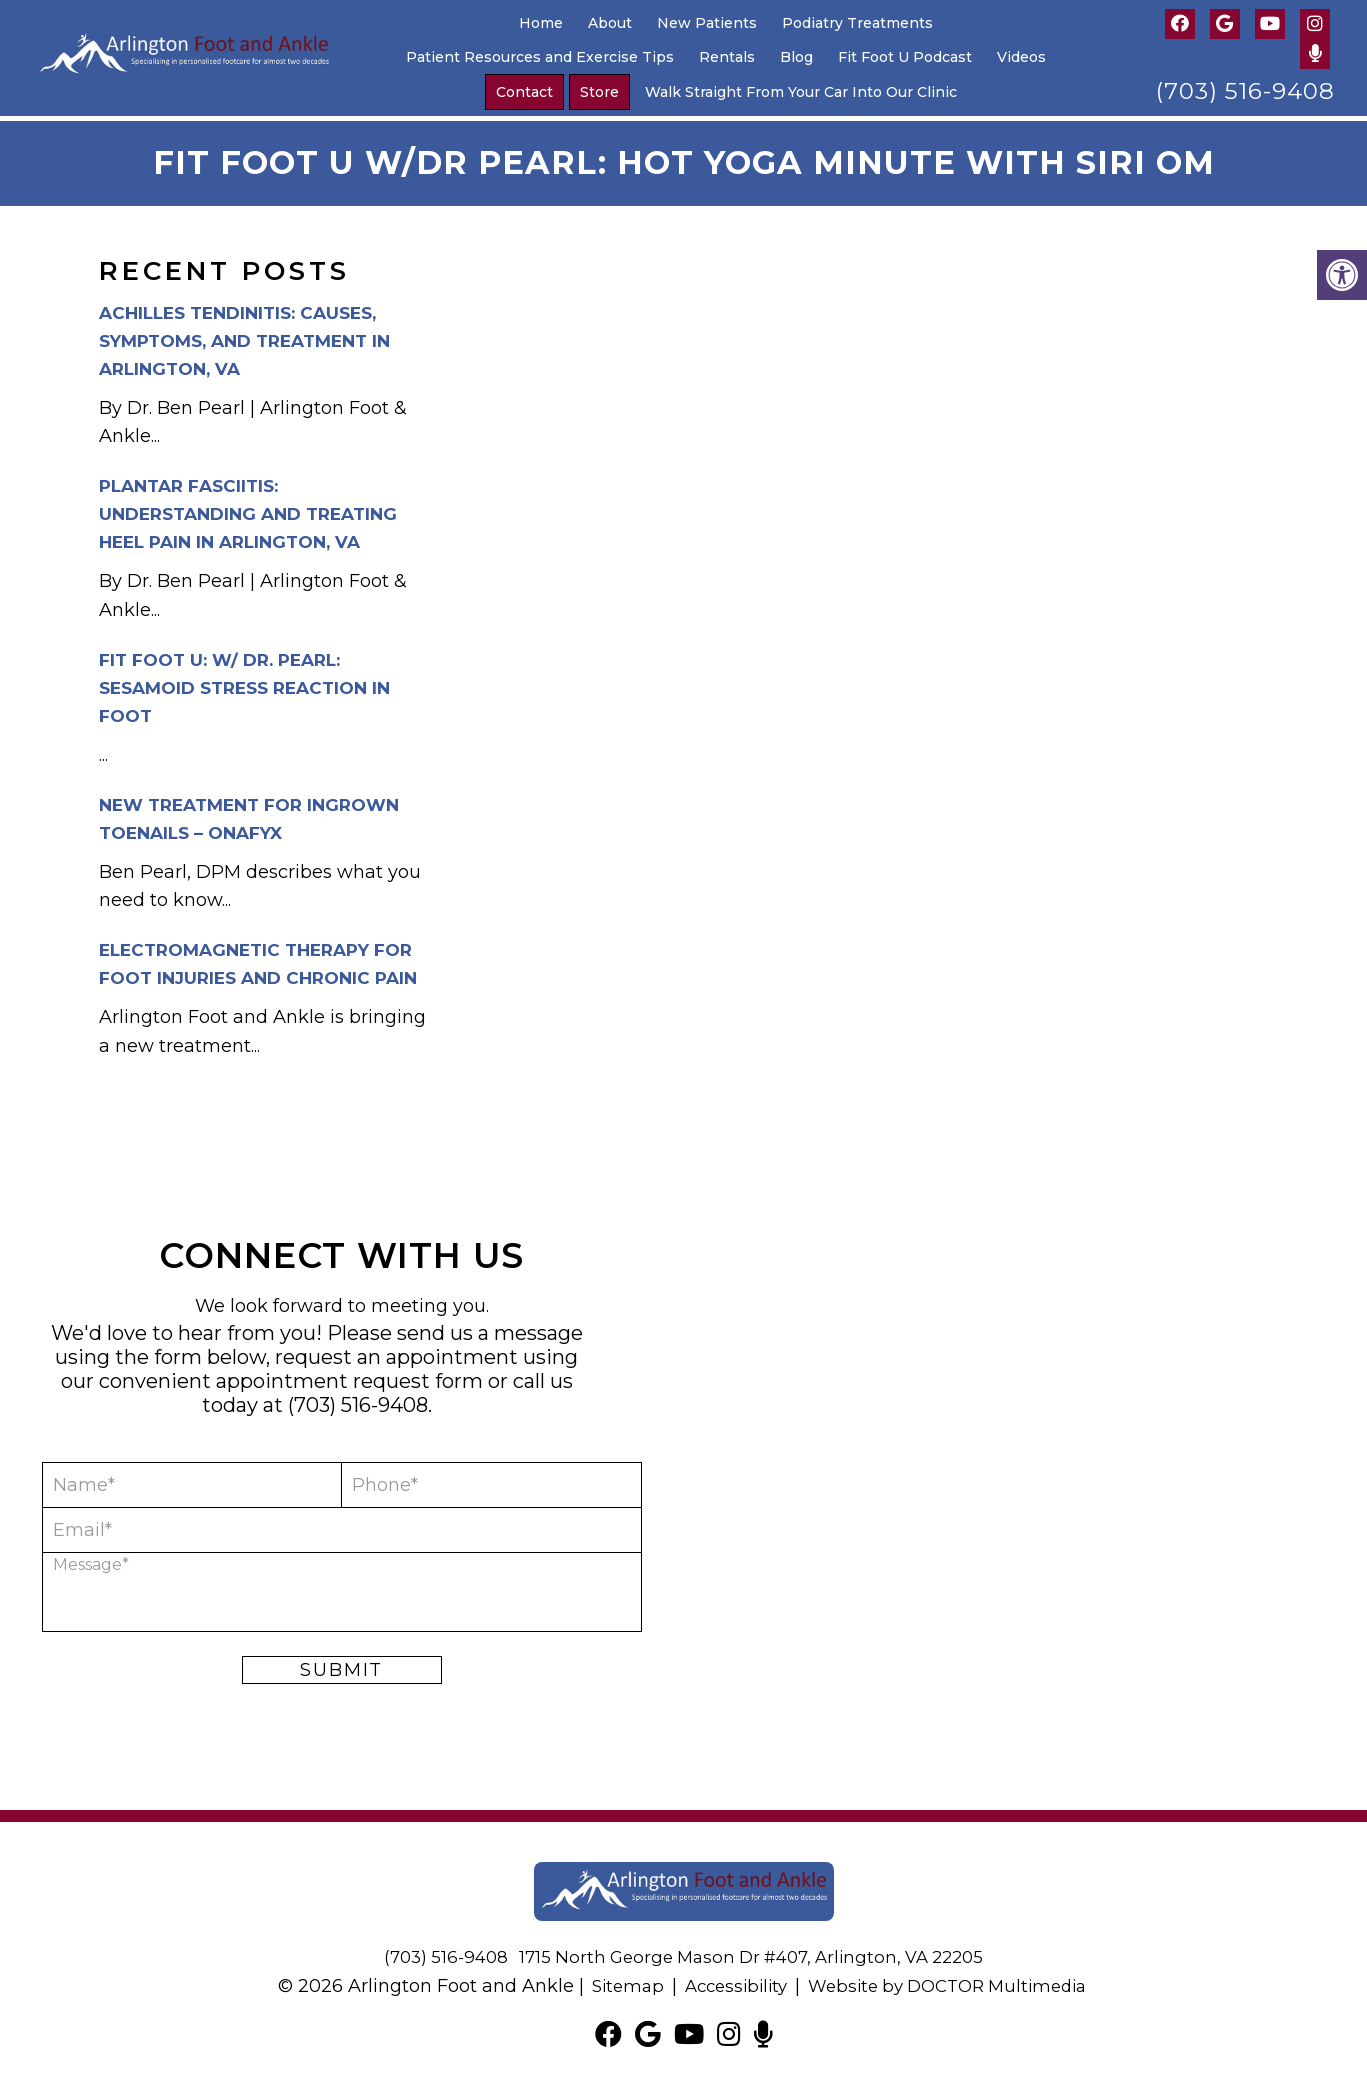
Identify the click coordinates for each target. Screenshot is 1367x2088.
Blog (796, 57)
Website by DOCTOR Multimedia (953, 1981)
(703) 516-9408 (1245, 91)
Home (541, 23)
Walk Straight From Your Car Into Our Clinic (801, 92)
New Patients (707, 23)
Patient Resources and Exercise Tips (540, 57)
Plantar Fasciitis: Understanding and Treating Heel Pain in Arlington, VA (248, 509)
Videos (1021, 57)
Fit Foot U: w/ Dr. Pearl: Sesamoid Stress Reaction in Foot (244, 683)
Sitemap (614, 1981)
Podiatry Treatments (857, 23)
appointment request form (349, 1376)
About (610, 23)
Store (599, 92)
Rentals (727, 57)
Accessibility (728, 1981)
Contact (524, 92)
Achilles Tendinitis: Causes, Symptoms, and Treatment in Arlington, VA (244, 336)
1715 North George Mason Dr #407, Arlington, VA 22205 (755, 1952)
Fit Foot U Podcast (905, 57)
